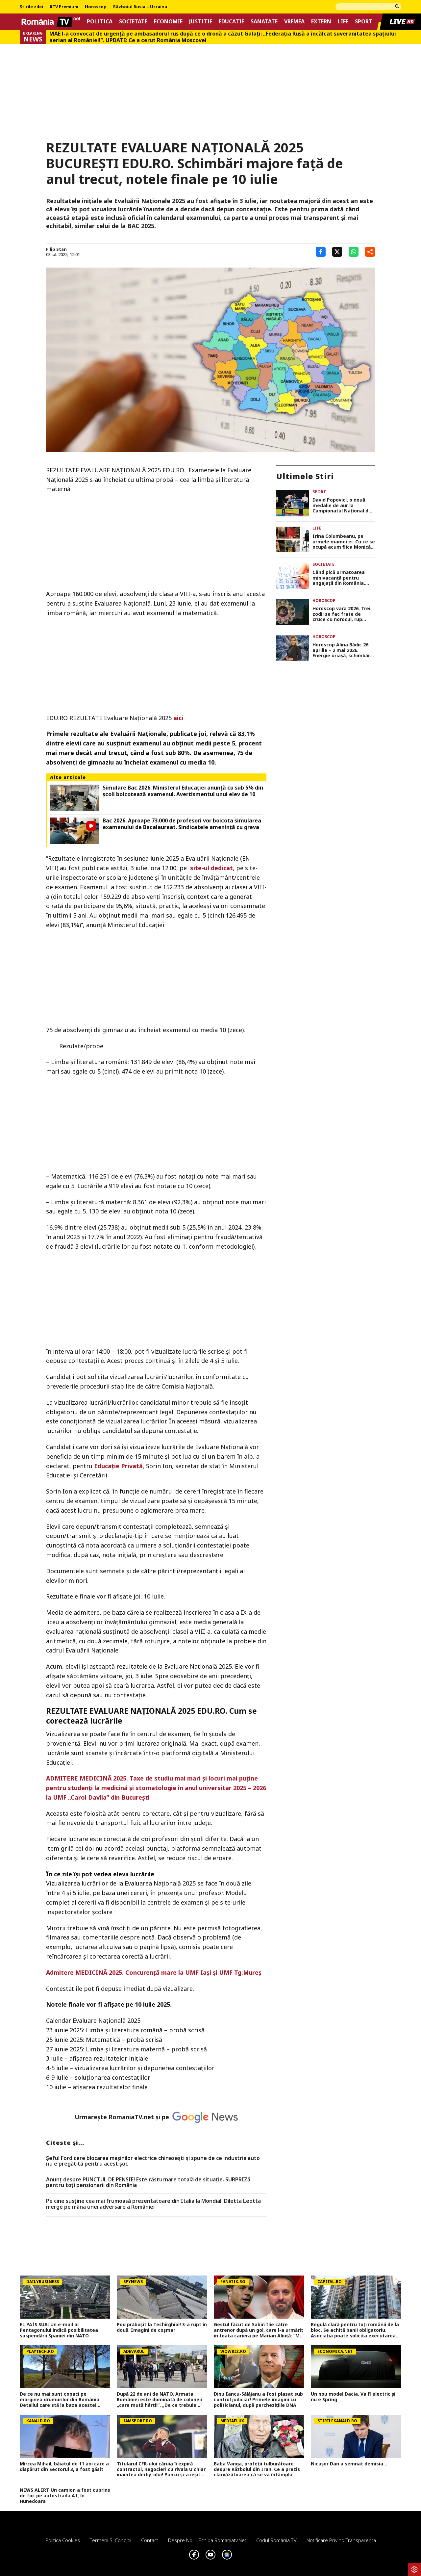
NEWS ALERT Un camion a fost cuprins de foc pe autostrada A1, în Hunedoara (65, 2495)
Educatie (231, 21)
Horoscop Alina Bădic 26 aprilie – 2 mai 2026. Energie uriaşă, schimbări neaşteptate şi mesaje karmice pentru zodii (341, 650)
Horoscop (96, 7)
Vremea (294, 21)
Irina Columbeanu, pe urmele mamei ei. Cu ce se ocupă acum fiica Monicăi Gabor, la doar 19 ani (343, 541)
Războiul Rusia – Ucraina (140, 7)
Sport (363, 21)
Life (343, 21)
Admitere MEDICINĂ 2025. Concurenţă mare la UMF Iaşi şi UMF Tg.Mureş (153, 1972)
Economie (168, 21)
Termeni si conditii (110, 2540)
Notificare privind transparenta (341, 2540)
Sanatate (264, 21)
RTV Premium (64, 7)
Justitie (200, 21)
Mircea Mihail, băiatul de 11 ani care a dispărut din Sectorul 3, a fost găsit (64, 2466)
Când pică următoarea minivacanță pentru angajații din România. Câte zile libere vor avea (341, 578)
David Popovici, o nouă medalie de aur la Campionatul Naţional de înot (341, 505)
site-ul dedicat (211, 868)
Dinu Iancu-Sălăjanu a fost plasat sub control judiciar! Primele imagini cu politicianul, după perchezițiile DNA (258, 2399)
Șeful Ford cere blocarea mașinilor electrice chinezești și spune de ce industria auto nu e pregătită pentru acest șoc (153, 2161)
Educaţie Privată (118, 1466)
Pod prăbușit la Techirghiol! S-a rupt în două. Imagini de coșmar (162, 2327)
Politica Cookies (62, 2540)
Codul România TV (276, 2540)
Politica (99, 21)
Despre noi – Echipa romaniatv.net (207, 2540)
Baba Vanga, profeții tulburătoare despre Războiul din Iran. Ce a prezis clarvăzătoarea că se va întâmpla (257, 2469)
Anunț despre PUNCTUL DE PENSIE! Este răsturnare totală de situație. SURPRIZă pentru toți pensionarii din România (148, 2182)
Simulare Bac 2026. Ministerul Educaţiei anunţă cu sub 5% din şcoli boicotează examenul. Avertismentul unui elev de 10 (183, 791)
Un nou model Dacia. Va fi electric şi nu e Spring (353, 2397)
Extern (321, 21)
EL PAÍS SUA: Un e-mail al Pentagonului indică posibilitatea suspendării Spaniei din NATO (59, 2330)
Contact (149, 2540)
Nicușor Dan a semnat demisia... (349, 2464)
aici (178, 718)
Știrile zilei (31, 7)
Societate (133, 21)
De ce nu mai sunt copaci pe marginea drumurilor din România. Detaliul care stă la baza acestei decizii (60, 2399)
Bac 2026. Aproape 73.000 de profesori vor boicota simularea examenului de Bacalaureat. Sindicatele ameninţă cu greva (182, 824)
